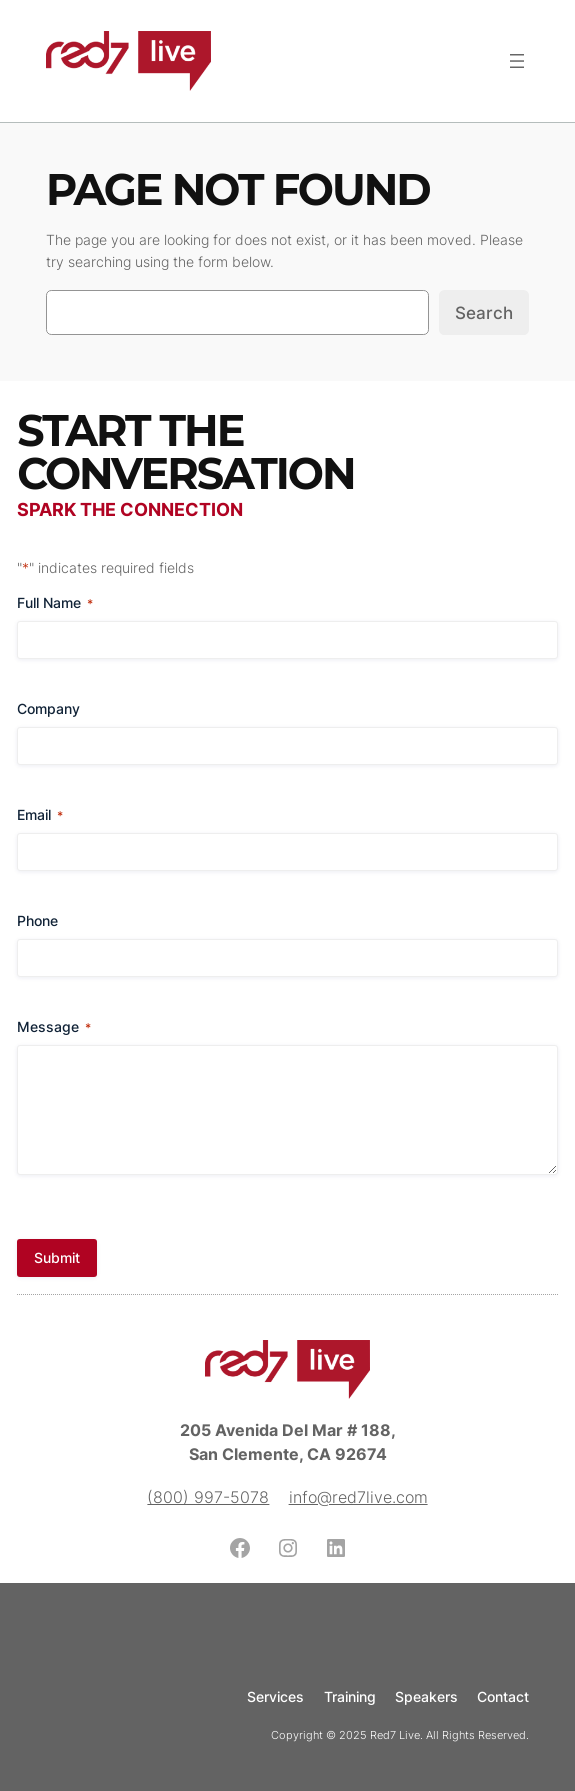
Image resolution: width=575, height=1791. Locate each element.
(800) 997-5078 (208, 1497)
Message (54, 1027)
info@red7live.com (358, 1497)
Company (48, 708)
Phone (37, 920)
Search (484, 313)
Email (40, 815)
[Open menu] (517, 61)
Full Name (55, 603)
